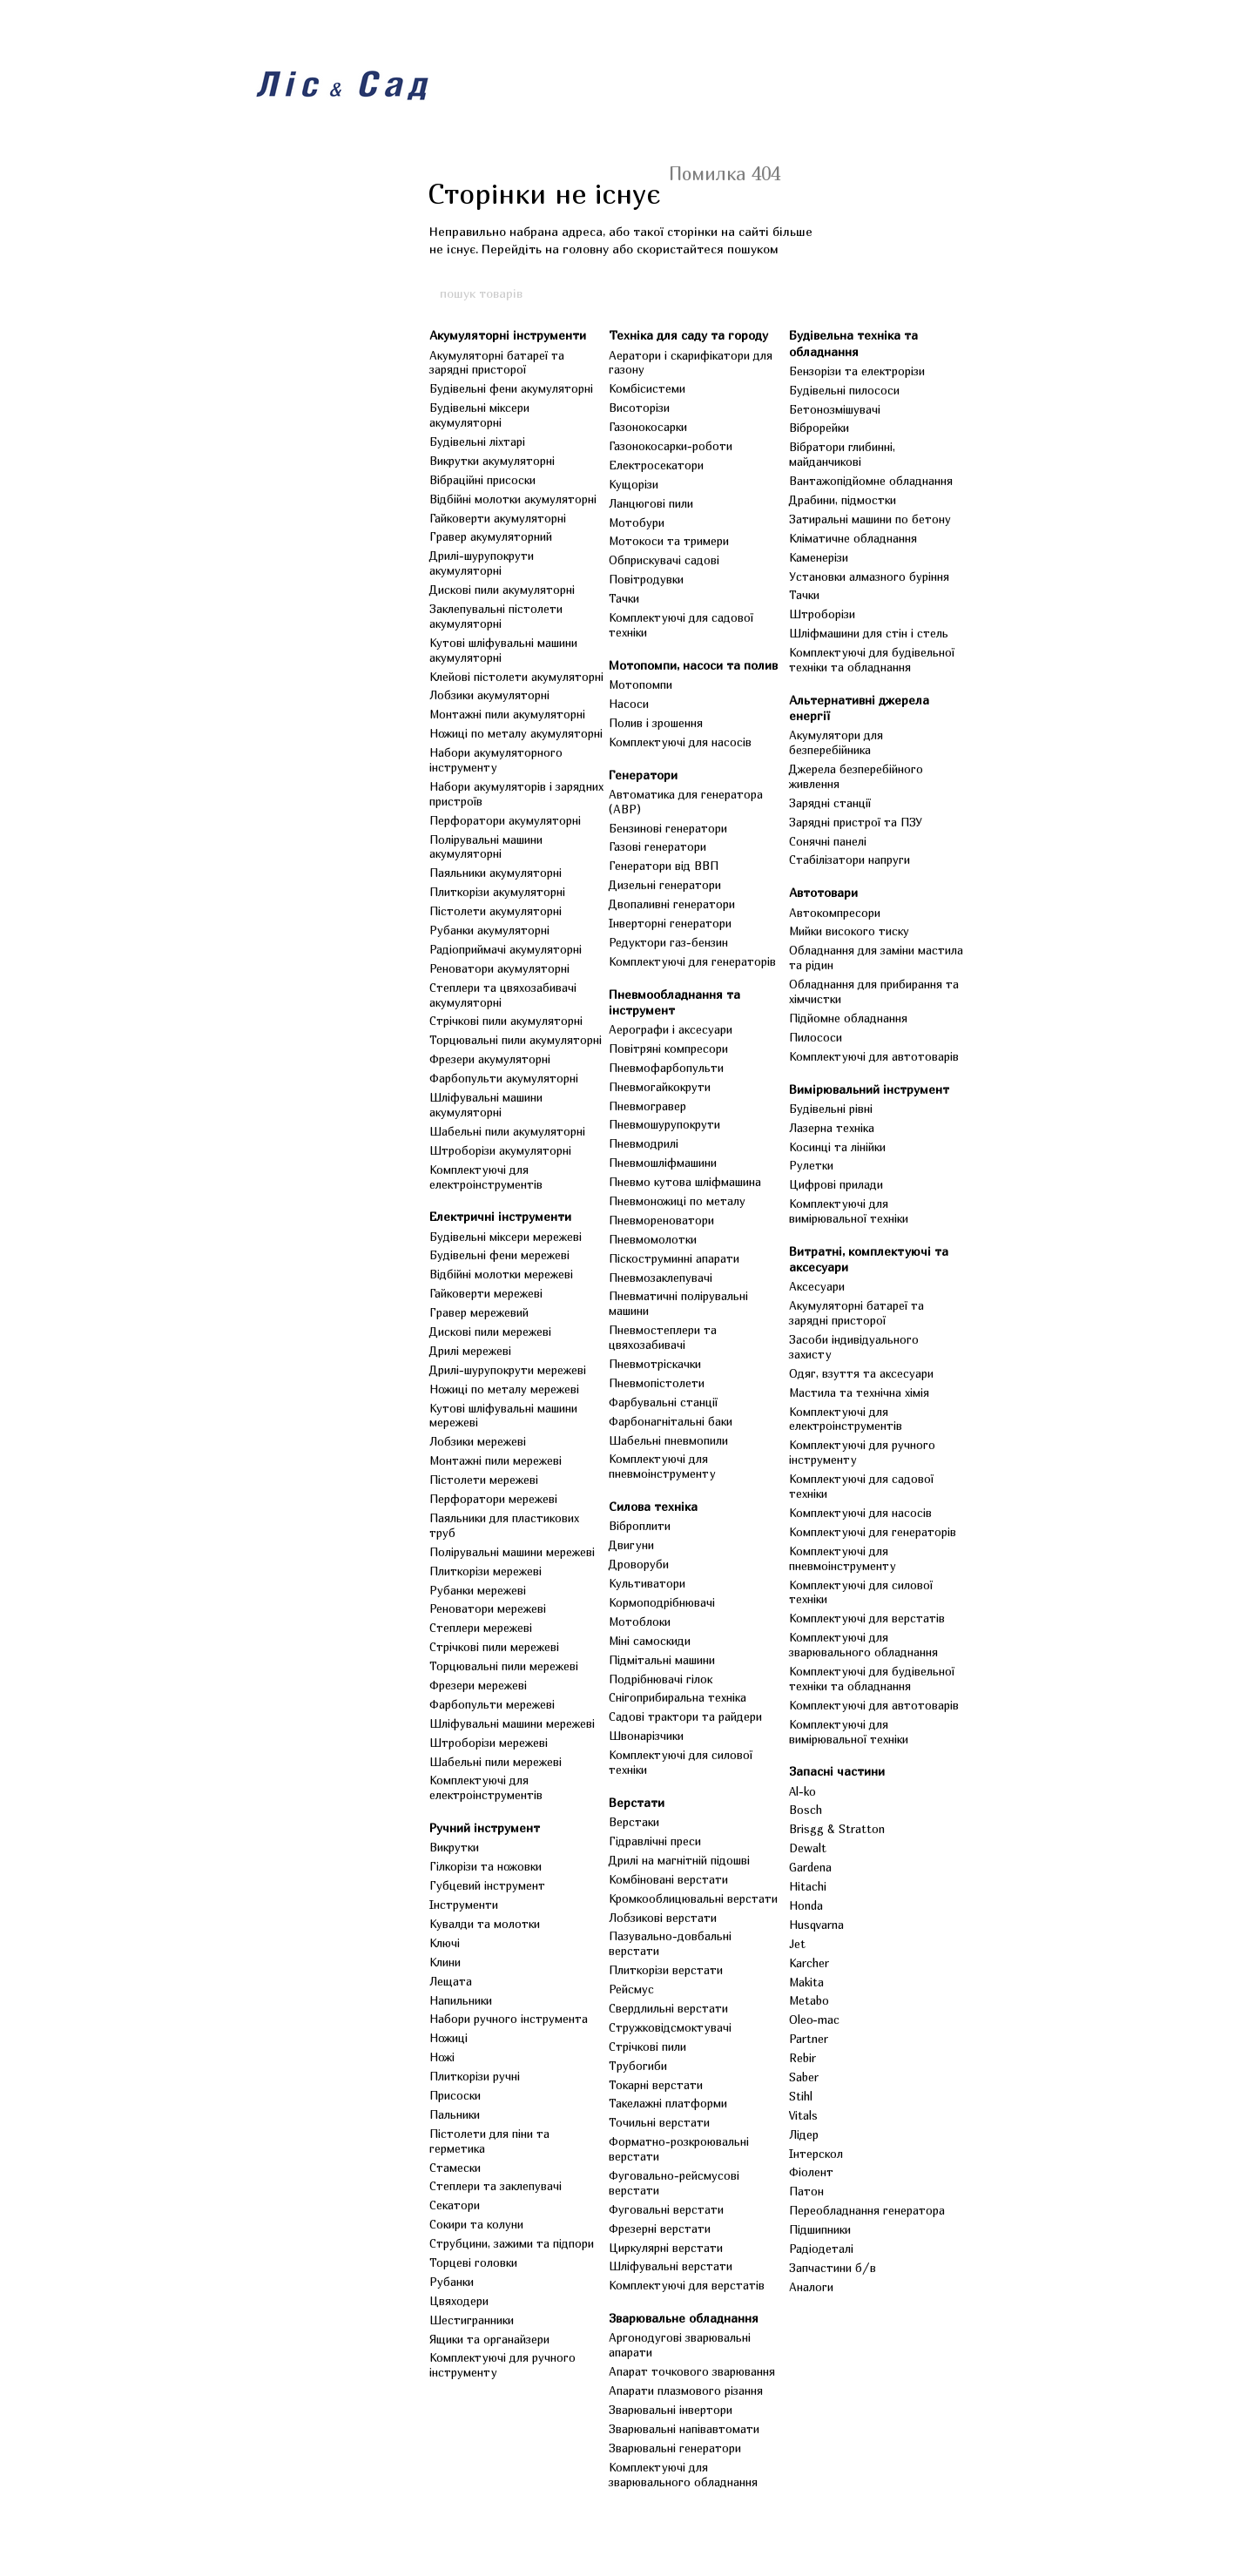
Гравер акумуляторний (490, 536)
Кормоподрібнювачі (662, 1602)
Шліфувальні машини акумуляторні (486, 1104)
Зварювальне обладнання (683, 2317)
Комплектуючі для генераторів (692, 961)
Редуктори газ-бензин (668, 942)
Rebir (802, 2058)
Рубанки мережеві (477, 1590)
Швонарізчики (646, 1736)
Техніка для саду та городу (688, 334)
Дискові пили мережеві (490, 1332)
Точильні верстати (659, 2122)
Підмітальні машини (662, 1660)
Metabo (809, 2000)
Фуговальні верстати (666, 2209)
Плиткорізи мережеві (485, 1571)
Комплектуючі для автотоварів (874, 1056)
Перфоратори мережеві (493, 1499)
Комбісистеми (647, 388)
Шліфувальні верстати (670, 2266)
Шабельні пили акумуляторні (507, 1131)
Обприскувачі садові (664, 560)
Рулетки (811, 1165)
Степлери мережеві (480, 1628)
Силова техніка (653, 1506)
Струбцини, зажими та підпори (511, 2243)
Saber (804, 2077)
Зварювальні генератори (675, 2448)
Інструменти (463, 1905)
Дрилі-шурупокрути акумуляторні (481, 563)
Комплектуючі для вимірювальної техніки (848, 1211)
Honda (806, 1905)
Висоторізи (639, 408)
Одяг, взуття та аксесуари (861, 1373)
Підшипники (820, 2229)
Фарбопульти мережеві (492, 1704)
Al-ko (802, 1791)
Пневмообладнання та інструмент (674, 1002)
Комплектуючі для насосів (680, 742)
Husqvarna (816, 1925)
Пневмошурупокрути (664, 1124)
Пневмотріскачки (655, 1364)
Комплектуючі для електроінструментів (486, 1177)
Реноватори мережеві (487, 1608)
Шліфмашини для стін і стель (868, 633)
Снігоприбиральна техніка (677, 1697)
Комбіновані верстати (668, 1879)
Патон (806, 2191)
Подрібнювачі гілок (660, 1679)
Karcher (809, 1963)
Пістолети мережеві (483, 1480)
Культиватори (647, 1583)
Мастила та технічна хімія (859, 1392)
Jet (797, 1944)
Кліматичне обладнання (853, 538)
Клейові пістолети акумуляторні (516, 677)
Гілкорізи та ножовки (485, 1866)
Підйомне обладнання (848, 1018)
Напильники (460, 2000)
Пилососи (815, 1037)
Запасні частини (837, 1770)
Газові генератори (657, 846)
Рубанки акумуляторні (489, 930)
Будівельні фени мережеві (499, 1255)
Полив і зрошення (656, 723)
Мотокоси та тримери (669, 541)
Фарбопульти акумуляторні (503, 1078)
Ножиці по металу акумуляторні (516, 733)
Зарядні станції (830, 803)
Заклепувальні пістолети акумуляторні (496, 616)
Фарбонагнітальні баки (670, 1421)
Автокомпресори (834, 913)
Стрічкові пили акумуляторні (506, 1021)
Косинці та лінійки (837, 1147)
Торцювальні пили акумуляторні (515, 1040)
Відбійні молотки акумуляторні (513, 499)
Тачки (624, 598)
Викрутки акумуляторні (492, 461)
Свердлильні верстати (668, 2008)
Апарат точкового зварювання (692, 2371)
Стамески (455, 2168)
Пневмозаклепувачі (660, 1278)
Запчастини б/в (832, 2268)
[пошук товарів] (816, 293)
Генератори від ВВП (663, 866)
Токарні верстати (656, 2085)
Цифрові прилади (836, 1184)
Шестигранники (471, 2320)
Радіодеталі (821, 2249)
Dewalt (807, 1848)
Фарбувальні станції (663, 1402)
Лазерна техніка (831, 1128)
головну (586, 248)
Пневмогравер (647, 1106)
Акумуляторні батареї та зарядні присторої (496, 362)
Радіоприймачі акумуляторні (505, 949)
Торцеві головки (473, 2262)
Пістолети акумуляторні (495, 911)
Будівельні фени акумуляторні (511, 388)
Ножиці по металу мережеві (504, 1389)
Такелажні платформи (668, 2103)
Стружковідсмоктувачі (670, 2027)
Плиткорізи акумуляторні (497, 892)
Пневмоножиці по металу (677, 1201)
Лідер (804, 2134)
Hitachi (807, 1886)
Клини (445, 1962)
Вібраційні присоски (482, 480)
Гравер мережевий (479, 1312)
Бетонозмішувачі (834, 409)
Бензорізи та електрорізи (857, 371)
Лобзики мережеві (477, 1441)
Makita (806, 1982)
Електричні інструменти (500, 1216)
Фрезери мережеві (478, 1685)
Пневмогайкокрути (660, 1087)
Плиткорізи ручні (474, 2076)
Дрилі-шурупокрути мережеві (507, 1370)
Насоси (629, 704)
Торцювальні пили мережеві (503, 1666)
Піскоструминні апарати (674, 1258)
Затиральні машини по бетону (870, 519)
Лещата (450, 1981)
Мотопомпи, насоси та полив (693, 664)
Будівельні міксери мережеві (505, 1237)
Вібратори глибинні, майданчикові (842, 454)
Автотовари (823, 892)
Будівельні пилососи (844, 390)
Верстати (636, 1802)
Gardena (810, 1867)
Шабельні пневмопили (668, 1440)
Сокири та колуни (476, 2224)
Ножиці (448, 2038)
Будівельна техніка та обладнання (853, 342)
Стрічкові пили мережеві (494, 1647)
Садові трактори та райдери (685, 1716)
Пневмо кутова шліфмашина (685, 1182)
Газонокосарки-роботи (670, 446)
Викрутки (454, 1847)
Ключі (444, 1943)
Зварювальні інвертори (670, 2410)
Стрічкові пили (647, 2046)
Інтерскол (816, 2154)
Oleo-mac (814, 2019)
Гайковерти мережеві (486, 1293)
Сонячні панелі (827, 841)
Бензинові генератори (668, 828)
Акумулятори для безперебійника (836, 742)
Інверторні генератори (670, 923)
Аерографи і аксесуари (670, 1029)
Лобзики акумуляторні (489, 695)
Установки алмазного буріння (869, 576)
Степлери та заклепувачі (495, 2186)
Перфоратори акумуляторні (505, 820)
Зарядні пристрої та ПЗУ (855, 822)
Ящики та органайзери (489, 2339)
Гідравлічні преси (655, 1841)
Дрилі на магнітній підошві (679, 1860)
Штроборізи (822, 614)
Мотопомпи (640, 684)
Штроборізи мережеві (488, 1743)
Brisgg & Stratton (837, 1829)
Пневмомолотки (653, 1239)
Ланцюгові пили (651, 503)
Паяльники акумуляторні (495, 873)
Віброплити (640, 1526)
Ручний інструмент (484, 1827)
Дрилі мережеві (470, 1351)
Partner (808, 2039)
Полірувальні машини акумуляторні (486, 847)
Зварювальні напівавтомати (684, 2429)
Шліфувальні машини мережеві (512, 1723)
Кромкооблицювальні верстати (693, 1898)
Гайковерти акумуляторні (497, 518)
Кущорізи (633, 484)
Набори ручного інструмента (508, 2019)
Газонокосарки (648, 427)
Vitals (803, 2115)
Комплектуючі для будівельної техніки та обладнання (871, 659)
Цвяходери (459, 2301)
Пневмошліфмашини (663, 1163)
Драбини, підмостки (842, 500)
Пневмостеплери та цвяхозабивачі (663, 1337)
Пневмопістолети (657, 1383)
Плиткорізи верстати (666, 1970)
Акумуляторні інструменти (507, 334)
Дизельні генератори (665, 885)
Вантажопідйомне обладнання (871, 481)
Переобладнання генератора (867, 2210)
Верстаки (634, 1822)
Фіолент (811, 2172)
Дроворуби (639, 1564)
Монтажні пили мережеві (495, 1460)
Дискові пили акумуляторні (502, 590)
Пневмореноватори (661, 1220)
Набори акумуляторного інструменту (496, 759)
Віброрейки (819, 428)
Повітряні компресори (668, 1048)
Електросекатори (656, 465)
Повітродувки (646, 579)
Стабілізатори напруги (849, 860)
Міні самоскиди (650, 1641)
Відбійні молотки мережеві (501, 1274)
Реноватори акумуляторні (499, 968)
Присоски (455, 2095)
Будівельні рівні (831, 1109)
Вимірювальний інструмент (869, 1089)
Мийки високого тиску (849, 931)
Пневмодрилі (643, 1143)
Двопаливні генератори (672, 904)
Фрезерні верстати (660, 2228)
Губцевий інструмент (487, 1885)
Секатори (454, 2205)
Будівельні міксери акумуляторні (479, 415)
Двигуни (631, 1545)
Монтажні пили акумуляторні (507, 714)
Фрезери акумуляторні (489, 1059)
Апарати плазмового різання (686, 2390)
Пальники (454, 2114)
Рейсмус (631, 1989)
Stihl (800, 2096)
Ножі (442, 2057)
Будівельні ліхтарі (477, 441)
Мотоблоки (640, 1622)
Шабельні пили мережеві (495, 1762)
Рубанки (451, 2282)
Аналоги (811, 2287)
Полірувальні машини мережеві (512, 1552)
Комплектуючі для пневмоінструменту (662, 1466)
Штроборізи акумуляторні (500, 1150)
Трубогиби (638, 2066)
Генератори (643, 774)
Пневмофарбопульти (666, 1068)
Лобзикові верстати (663, 1918)
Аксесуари (817, 1286)
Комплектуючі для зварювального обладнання (683, 2474)
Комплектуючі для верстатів (687, 2285)
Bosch (805, 1810)
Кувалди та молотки (484, 1924)
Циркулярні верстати (666, 2248)
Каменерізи (818, 557)
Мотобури (636, 522)
